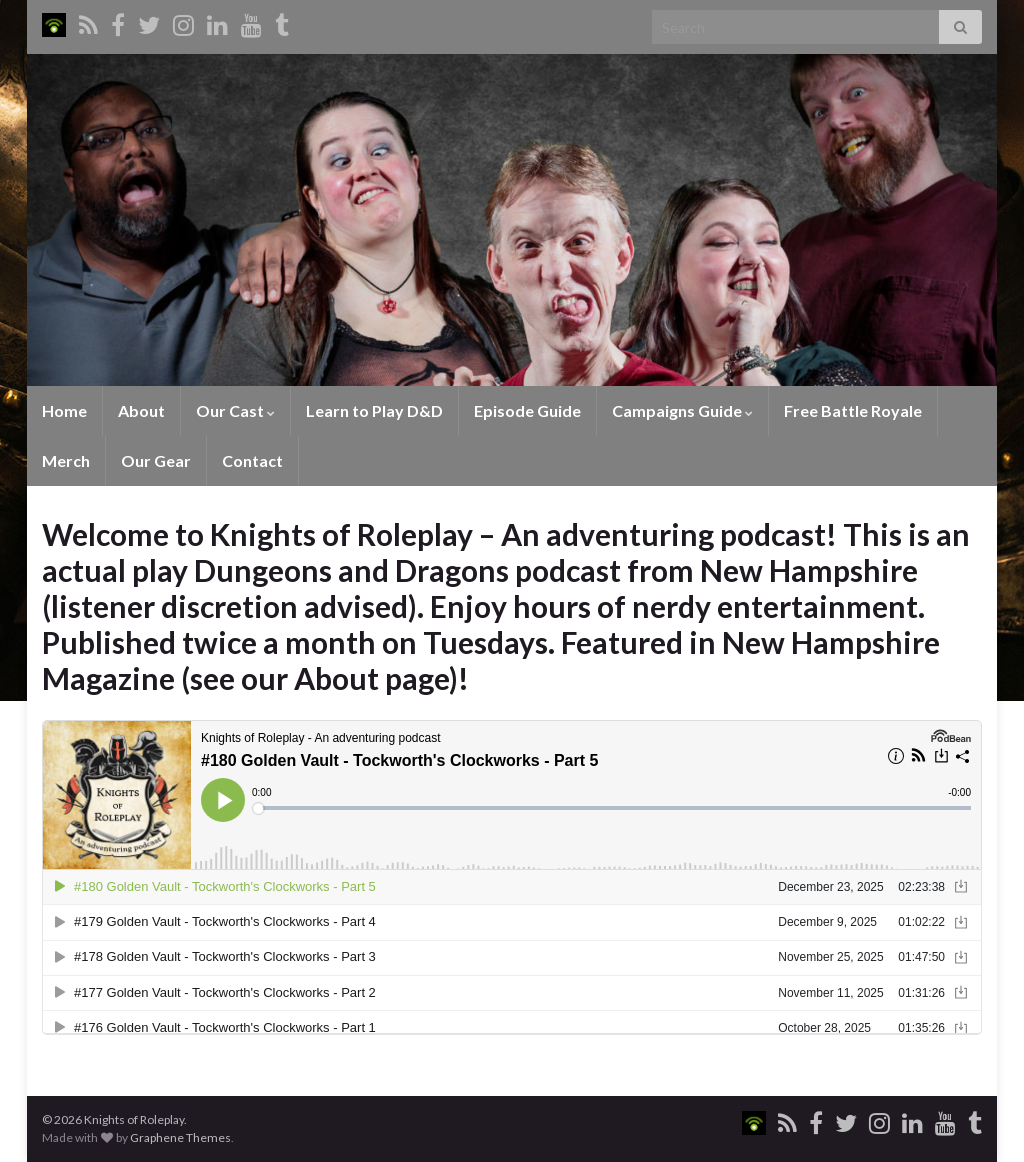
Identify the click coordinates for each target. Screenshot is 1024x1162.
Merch (66, 460)
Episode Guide (527, 410)
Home (64, 410)
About (141, 410)
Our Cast (235, 410)
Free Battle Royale (853, 410)
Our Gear (156, 460)
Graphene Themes (180, 1137)
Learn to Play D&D (374, 410)
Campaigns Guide (682, 410)
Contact (252, 460)
